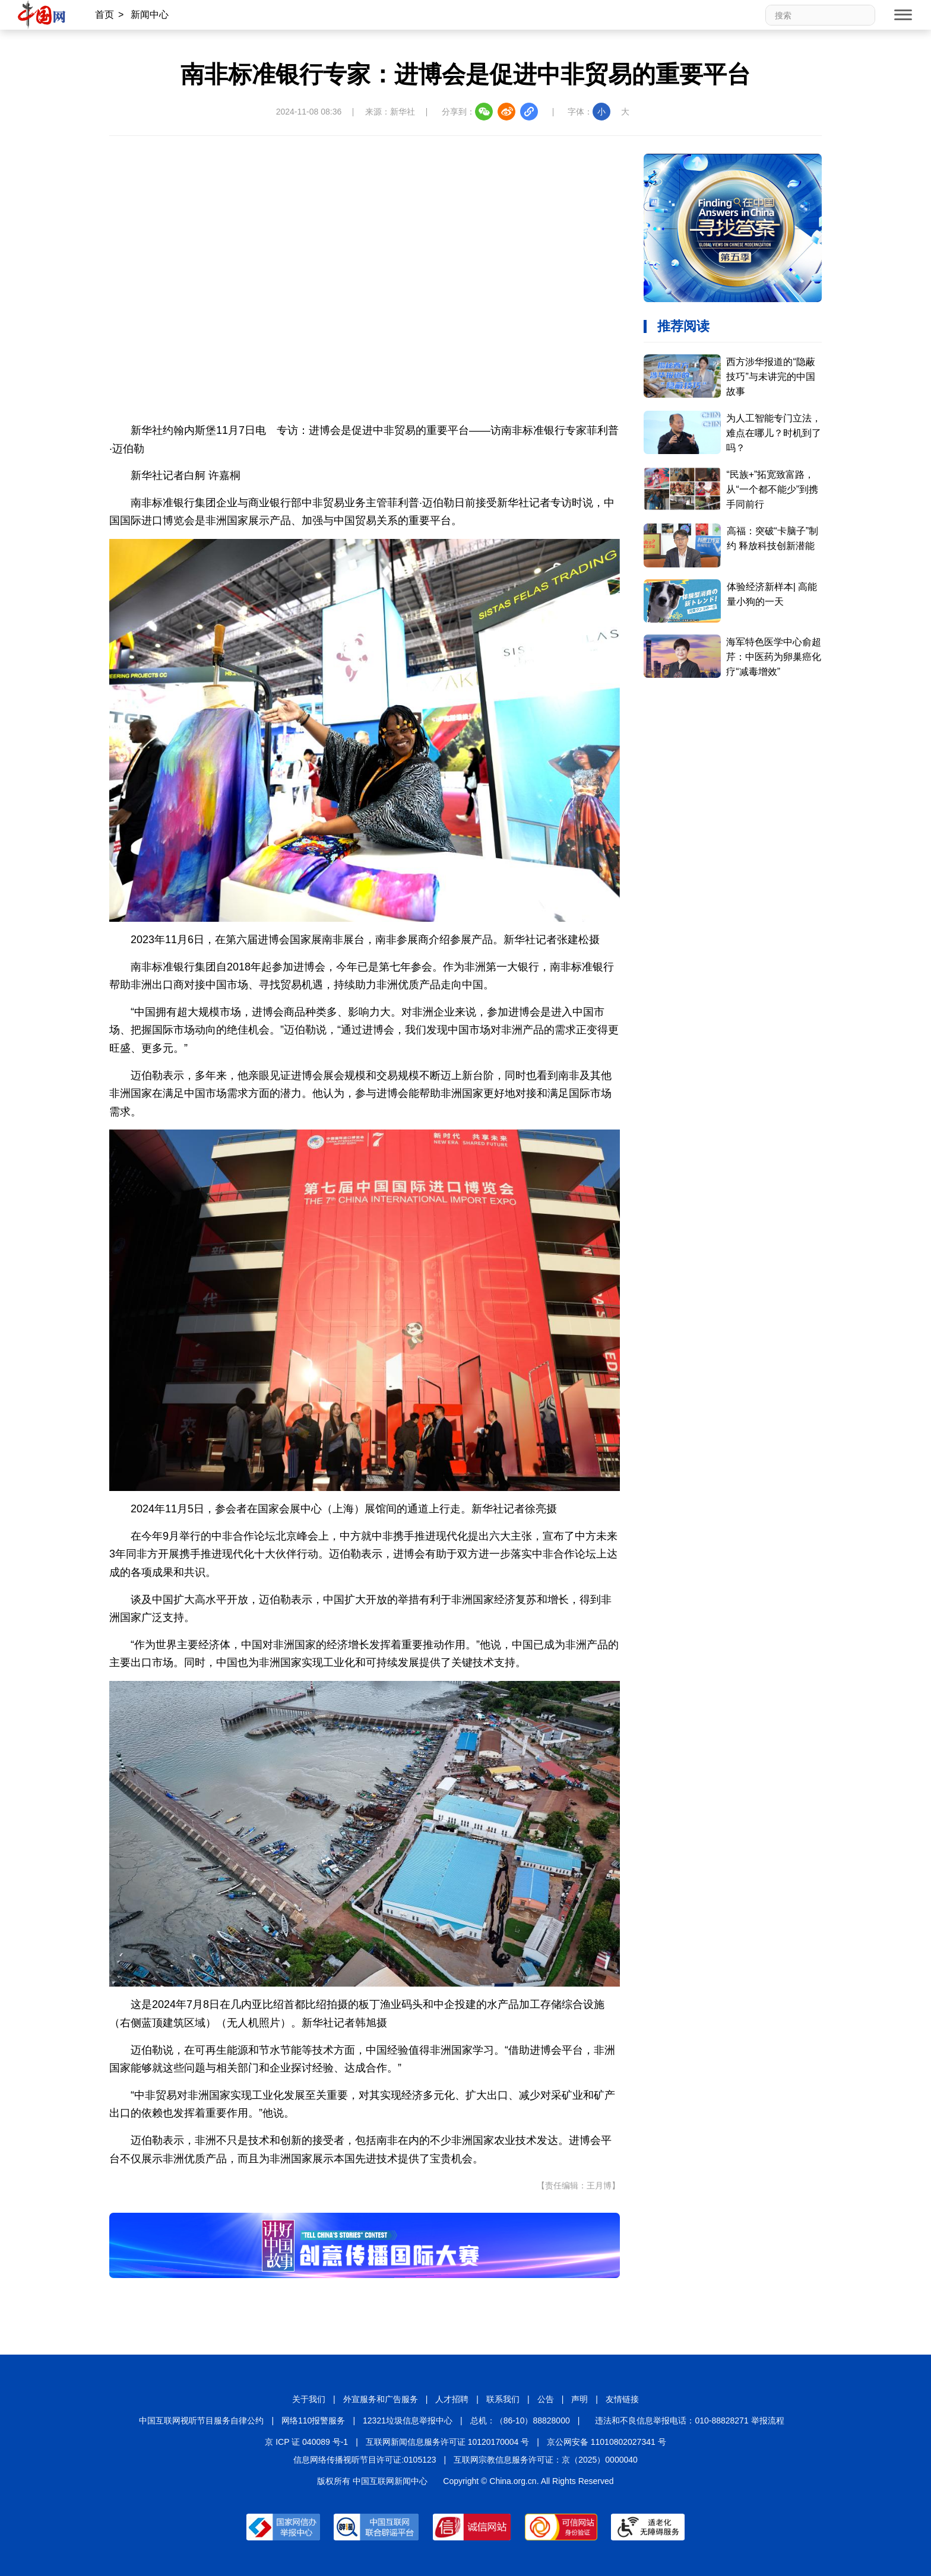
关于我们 (308, 2399)
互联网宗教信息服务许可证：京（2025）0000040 (546, 2459)
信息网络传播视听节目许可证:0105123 (364, 2459)
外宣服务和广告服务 (380, 2399)
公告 (545, 2399)
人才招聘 (451, 2399)
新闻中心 (150, 14)
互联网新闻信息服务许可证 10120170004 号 (447, 2442)
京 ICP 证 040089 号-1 (306, 2442)
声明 (579, 2399)
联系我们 (503, 2399)
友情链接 (622, 2399)
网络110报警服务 (313, 2420)
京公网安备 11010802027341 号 (606, 2442)
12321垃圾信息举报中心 (407, 2420)
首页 (104, 14)
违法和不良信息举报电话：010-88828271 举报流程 (689, 2420)
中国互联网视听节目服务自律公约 (201, 2420)
